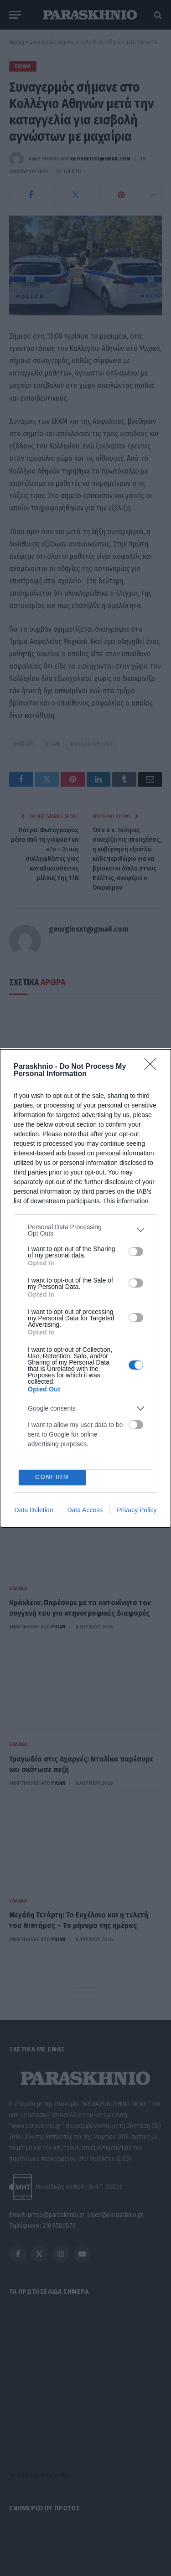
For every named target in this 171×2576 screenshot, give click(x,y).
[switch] (136, 1251)
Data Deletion (34, 1510)
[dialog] (85, 1288)
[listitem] (85, 1230)
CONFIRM (52, 1477)
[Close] (153, 1067)
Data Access (85, 1510)
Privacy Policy (136, 1510)
